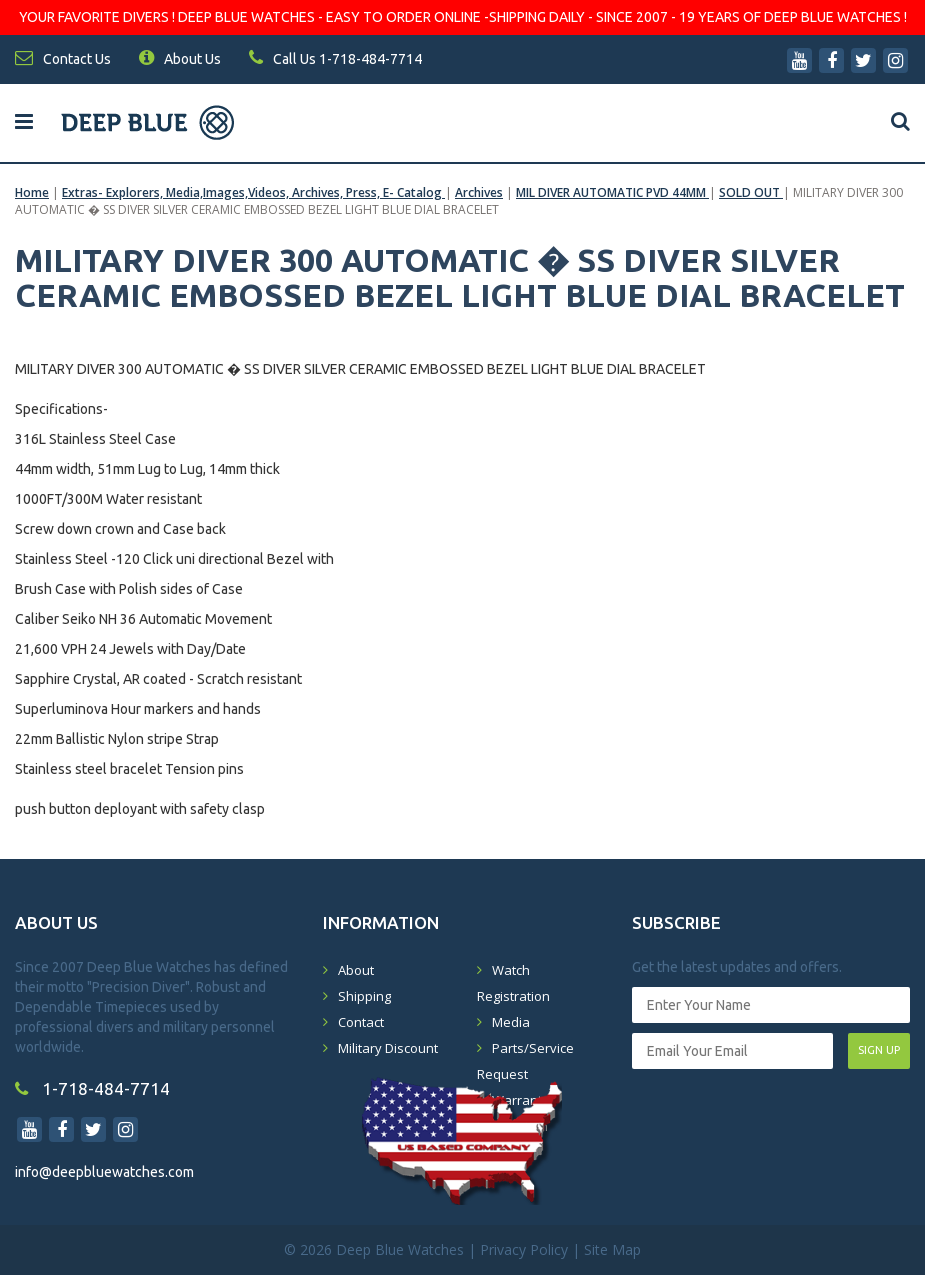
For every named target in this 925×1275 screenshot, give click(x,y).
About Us (180, 59)
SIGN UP (879, 1050)
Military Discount (388, 1048)
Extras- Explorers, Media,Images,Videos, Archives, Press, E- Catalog (253, 192)
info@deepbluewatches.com (104, 1172)
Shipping (364, 996)
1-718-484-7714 (92, 1088)
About (356, 970)
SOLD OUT (751, 192)
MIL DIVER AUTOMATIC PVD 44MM (612, 192)
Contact (361, 1022)
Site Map (612, 1249)
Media (511, 1022)
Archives (479, 192)
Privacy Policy (524, 1249)
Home (32, 192)
